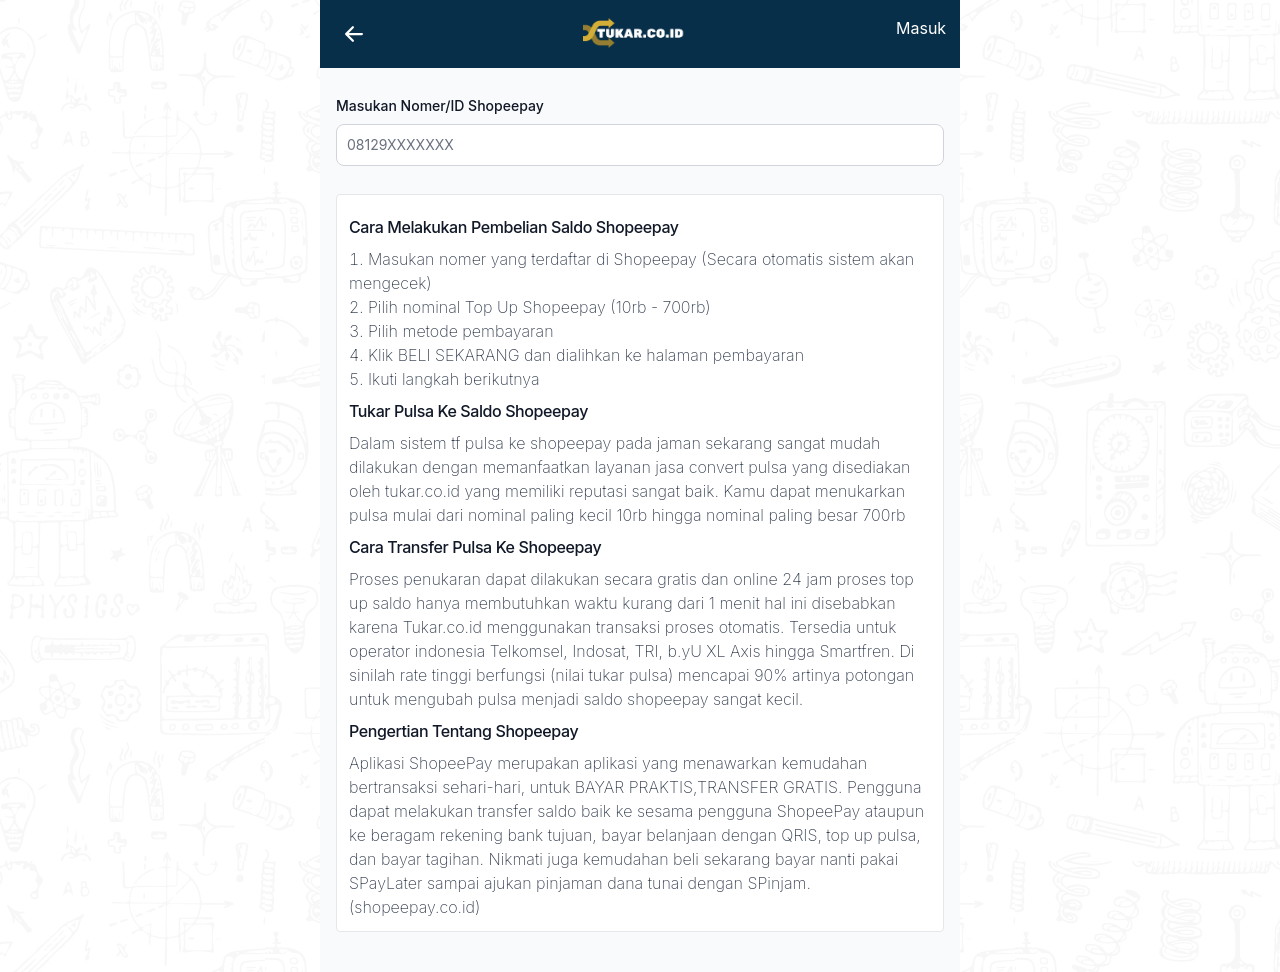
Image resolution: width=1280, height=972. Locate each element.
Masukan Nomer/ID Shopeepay (440, 105)
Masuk (921, 28)
